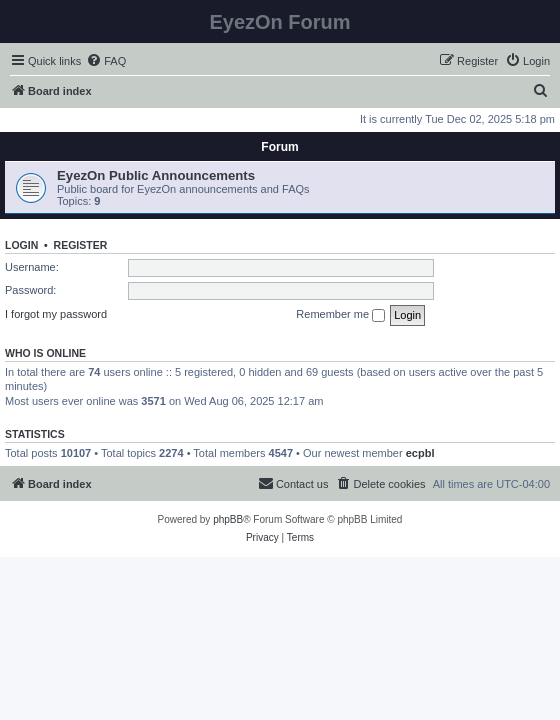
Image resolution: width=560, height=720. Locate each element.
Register (81, 245)
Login (21, 245)
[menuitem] (106, 61)
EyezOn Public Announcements (156, 175)
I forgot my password (56, 314)
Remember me (340, 315)
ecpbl (420, 453)
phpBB (228, 519)
